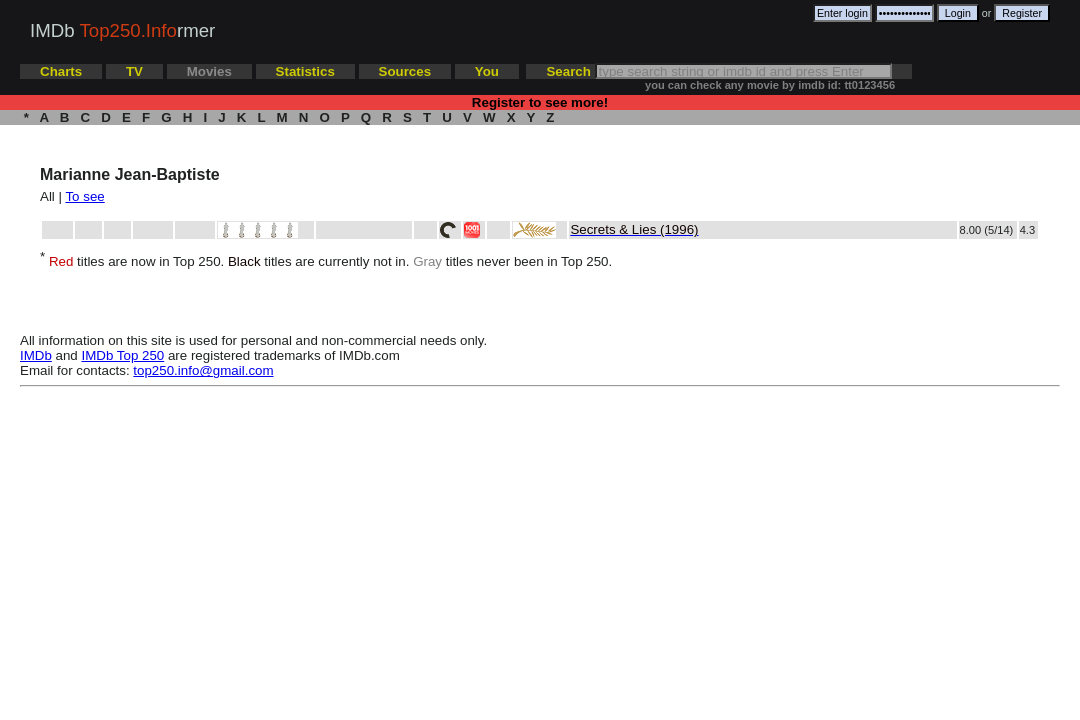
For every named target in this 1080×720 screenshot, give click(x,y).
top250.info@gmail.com (203, 370)
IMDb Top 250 (123, 355)
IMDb (36, 355)
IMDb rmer (122, 30)
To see (84, 196)
